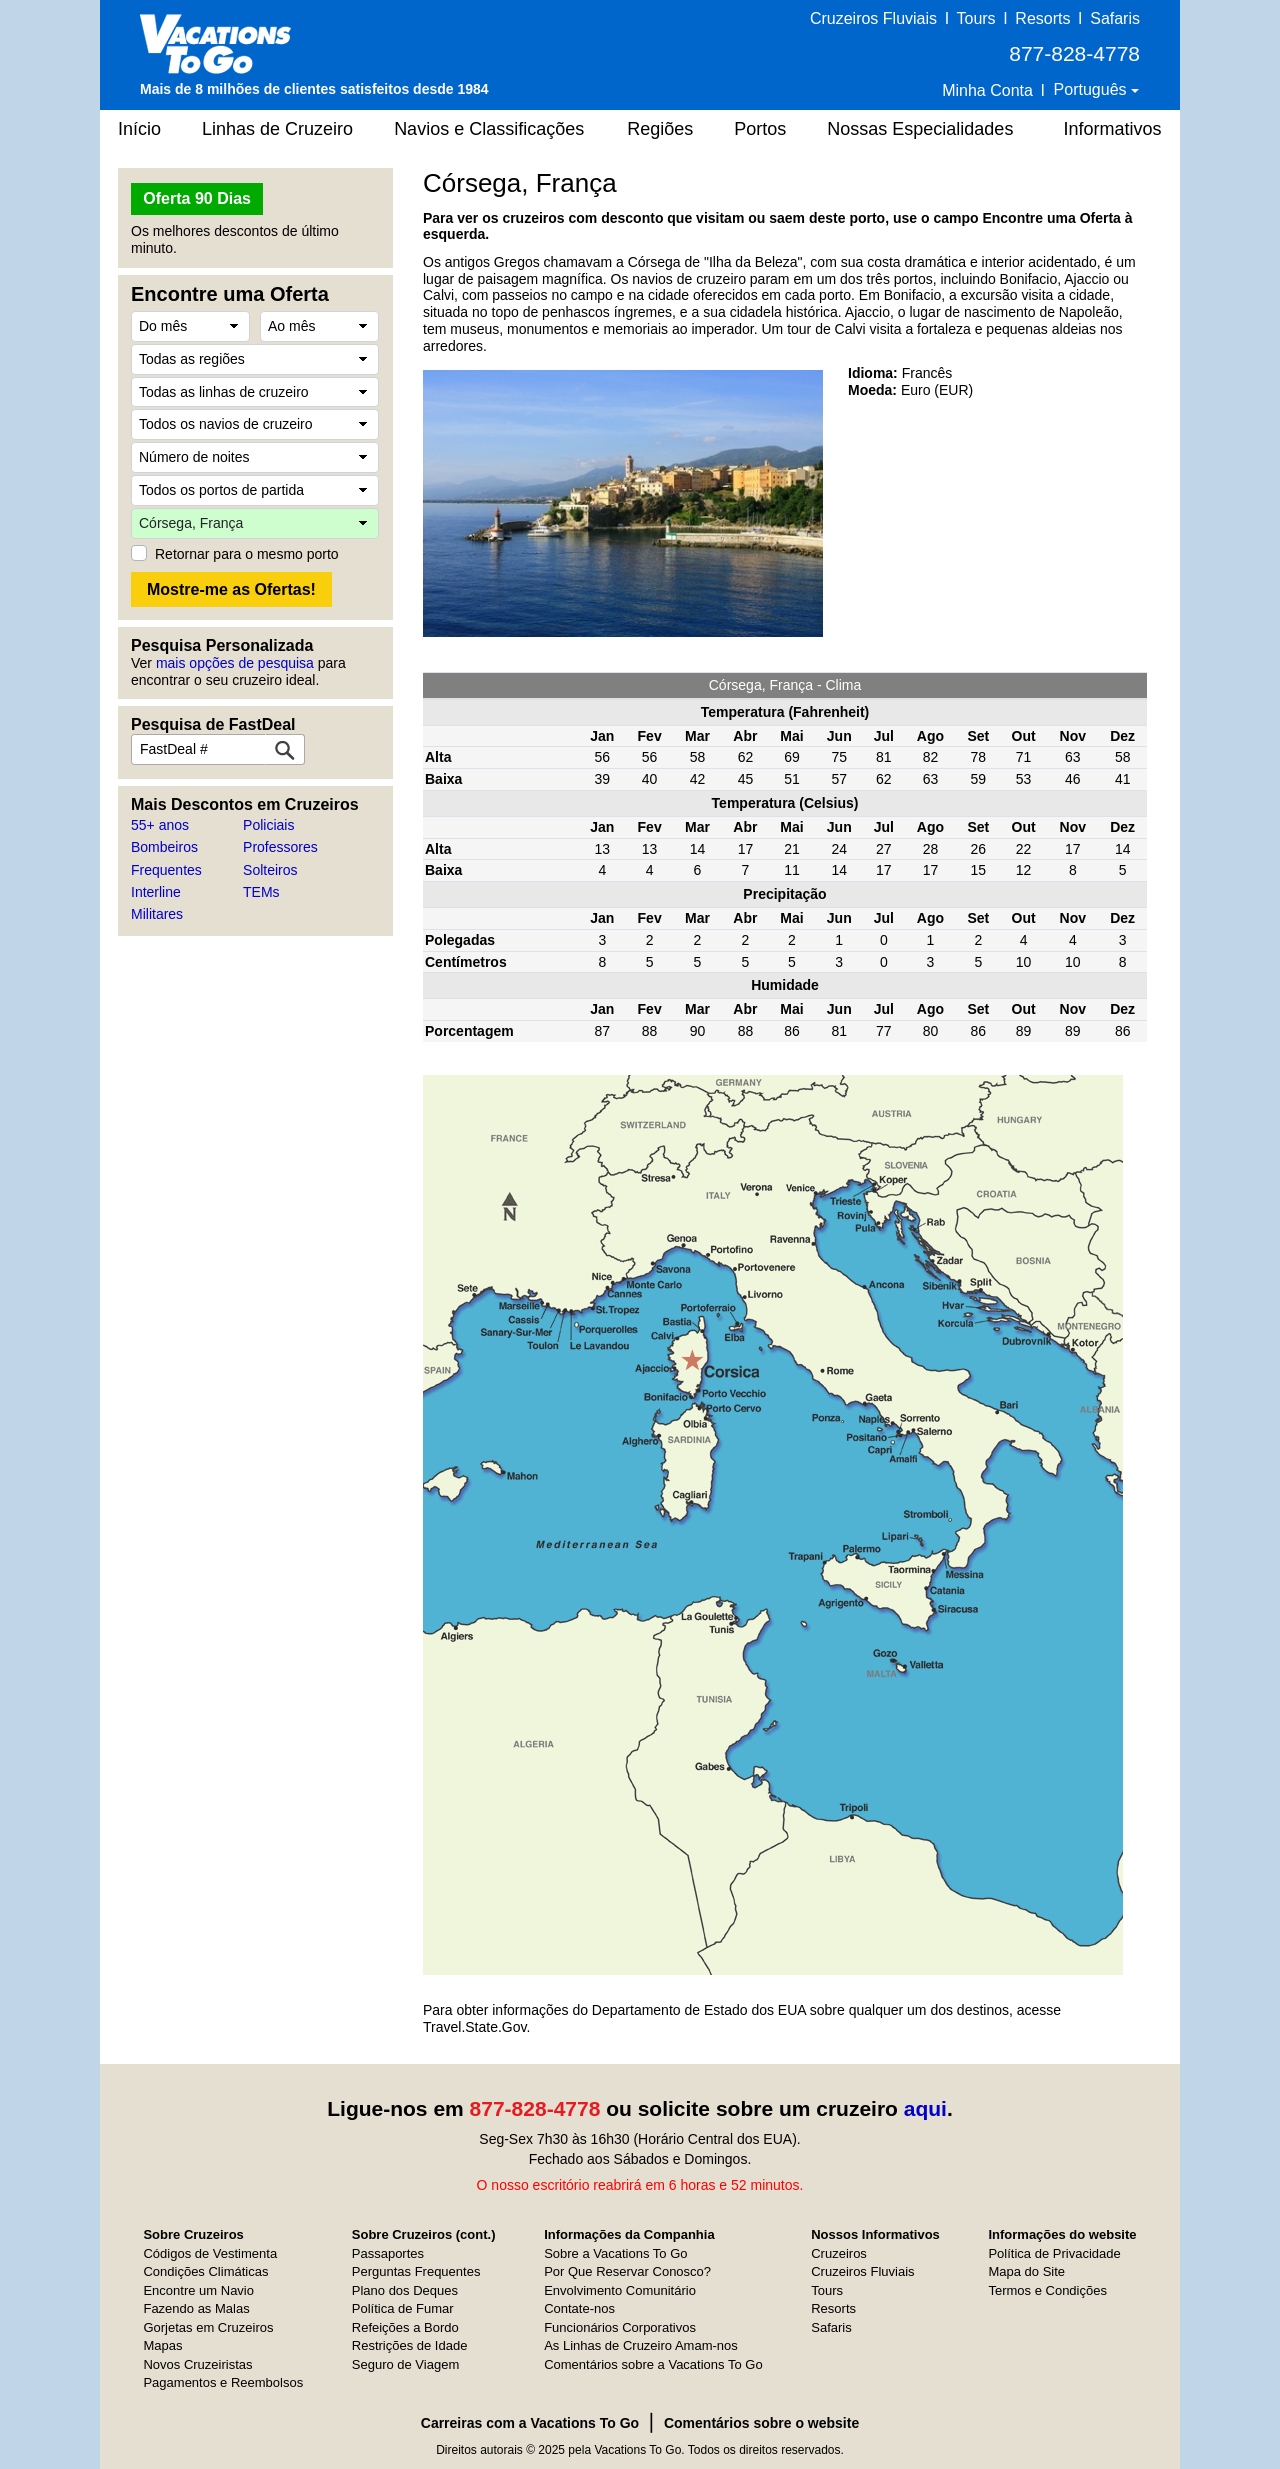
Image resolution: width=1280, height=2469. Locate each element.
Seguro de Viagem (405, 2364)
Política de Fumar (403, 2308)
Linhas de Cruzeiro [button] (277, 129)
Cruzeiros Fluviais (873, 18)
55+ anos (160, 825)
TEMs (261, 892)
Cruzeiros (839, 2253)
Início (139, 129)
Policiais (268, 825)
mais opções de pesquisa (235, 663)
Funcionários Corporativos (620, 2327)
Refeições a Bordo (405, 2327)
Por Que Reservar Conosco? (627, 2271)
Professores (280, 847)
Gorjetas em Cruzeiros (208, 2327)
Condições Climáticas (205, 2271)
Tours (975, 18)
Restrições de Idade (410, 2345)
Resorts (1042, 18)
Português (1092, 89)
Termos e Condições (1047, 2290)
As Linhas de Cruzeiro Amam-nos (641, 2345)
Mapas (162, 2345)
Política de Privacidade (1054, 2253)
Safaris (1115, 18)
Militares (157, 914)
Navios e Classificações (489, 129)
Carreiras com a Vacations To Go (530, 2423)
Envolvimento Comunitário (620, 2290)
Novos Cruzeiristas (197, 2364)
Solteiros (270, 870)
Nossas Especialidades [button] (920, 129)
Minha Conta (987, 90)
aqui (925, 2108)
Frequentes (166, 870)
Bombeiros (164, 847)
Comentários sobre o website (761, 2423)
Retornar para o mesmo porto (247, 554)
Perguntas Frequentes (416, 2271)
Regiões (660, 129)
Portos (760, 129)
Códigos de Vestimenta (210, 2253)
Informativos (1112, 129)
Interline (156, 892)
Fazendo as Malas (196, 2308)
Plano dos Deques (405, 2290)
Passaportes (388, 2253)
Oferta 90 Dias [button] (197, 198)
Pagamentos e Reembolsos (223, 2382)
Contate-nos (579, 2308)
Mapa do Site (1026, 2271)
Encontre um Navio (198, 2290)
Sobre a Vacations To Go (615, 2253)
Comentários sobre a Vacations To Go (653, 2364)
